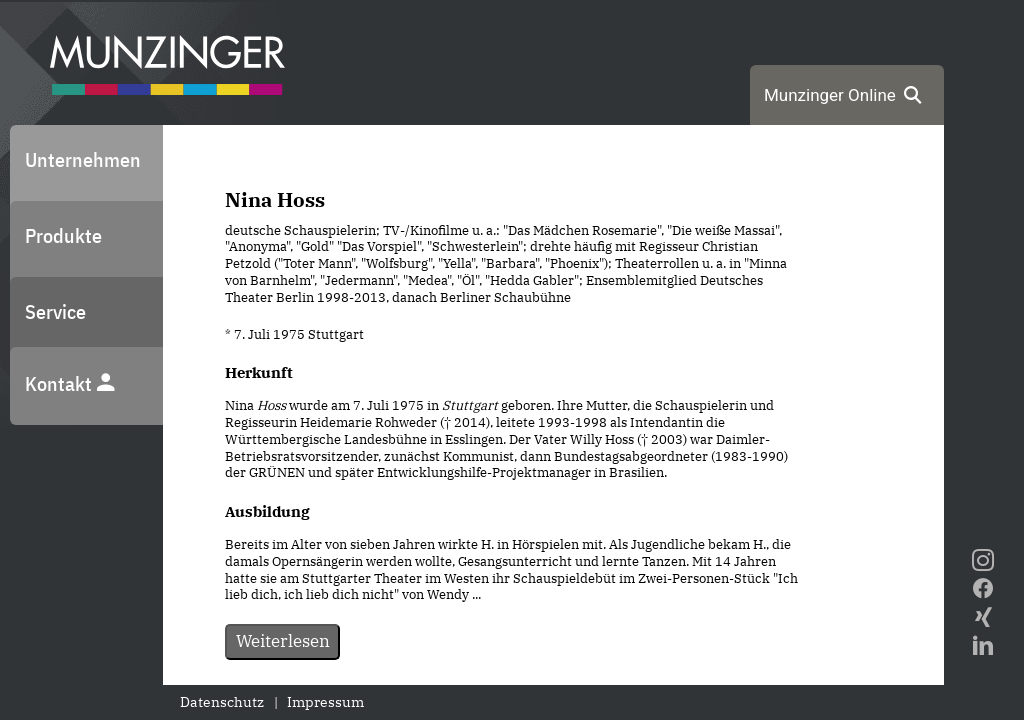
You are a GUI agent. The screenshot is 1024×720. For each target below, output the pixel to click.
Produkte (63, 235)
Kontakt (70, 383)
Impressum (325, 702)
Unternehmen (83, 159)
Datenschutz (222, 702)
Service (55, 311)
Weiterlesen (283, 641)
